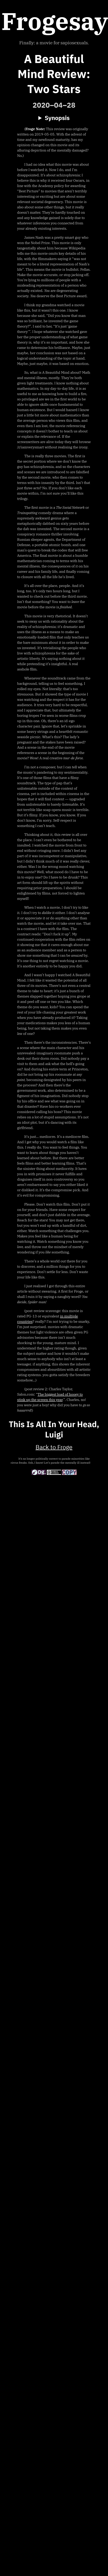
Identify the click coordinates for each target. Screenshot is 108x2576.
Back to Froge (54, 1448)
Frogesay (54, 21)
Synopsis (57, 118)
